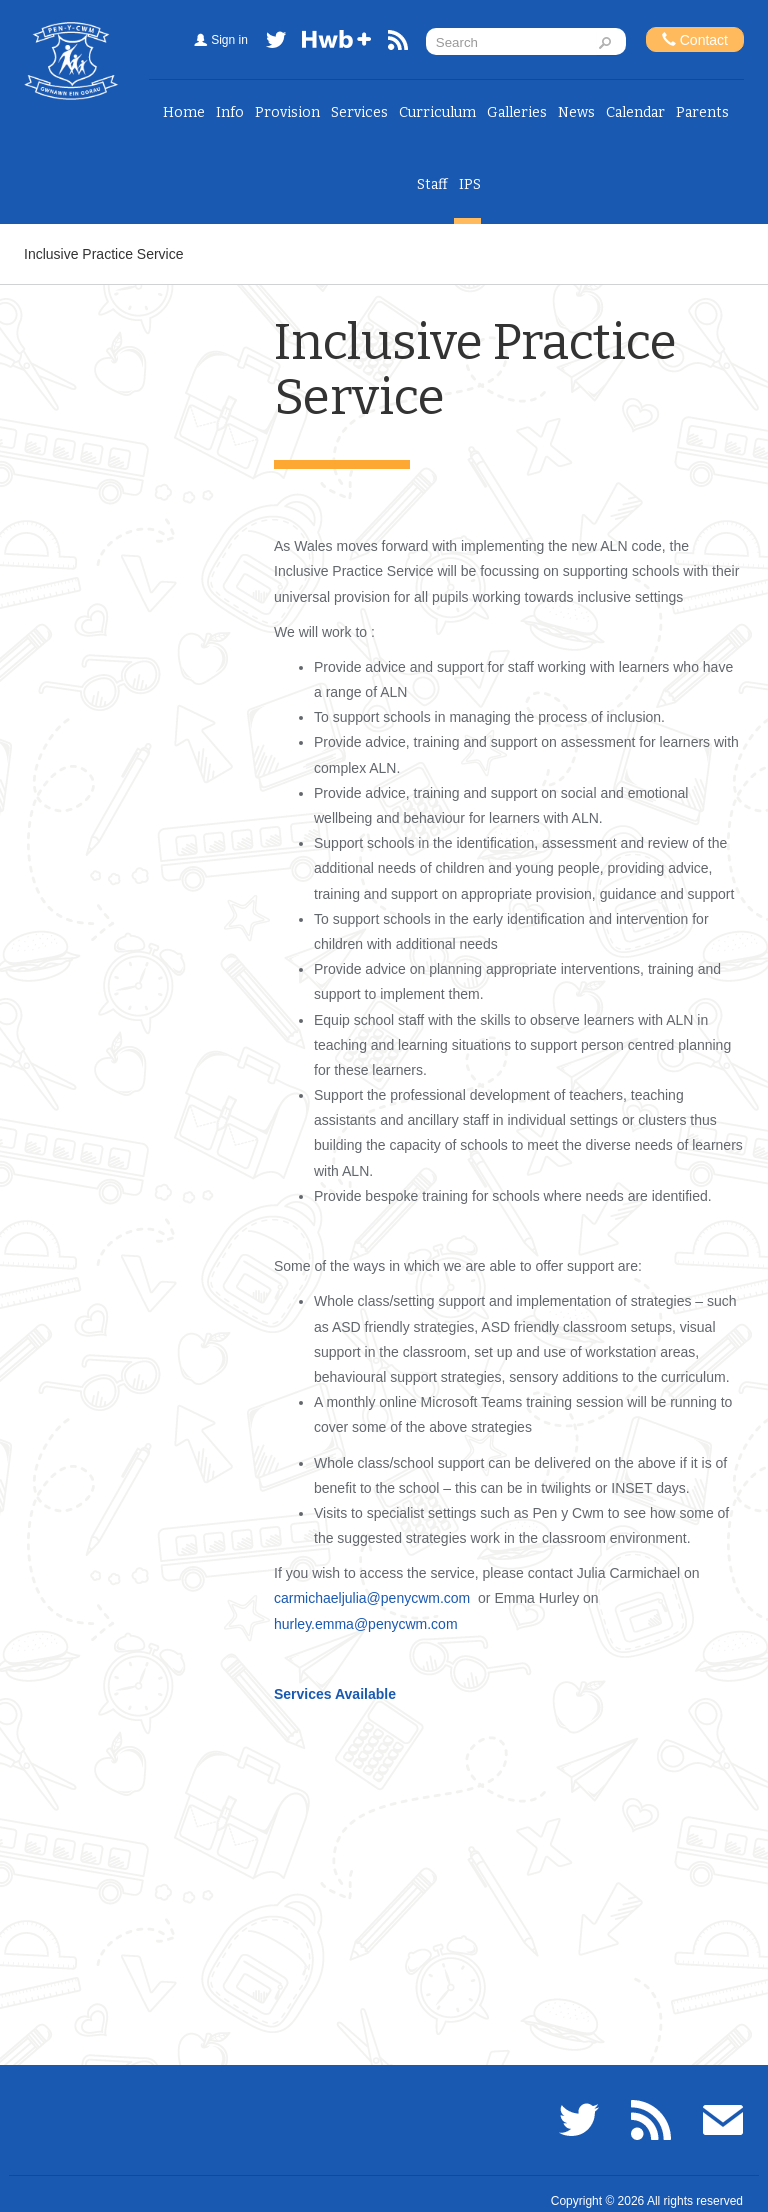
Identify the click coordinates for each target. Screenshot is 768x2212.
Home (184, 112)
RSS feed (398, 43)
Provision (287, 112)
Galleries (517, 112)
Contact (695, 39)
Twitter (276, 43)
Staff (432, 184)
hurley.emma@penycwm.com (366, 1624)
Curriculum (437, 112)
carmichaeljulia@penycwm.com (372, 1598)
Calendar (635, 112)
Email (723, 2120)
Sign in (229, 40)
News (576, 112)
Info (230, 112)
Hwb (337, 43)
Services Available (335, 1694)
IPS (470, 184)
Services (359, 112)
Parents (702, 112)
